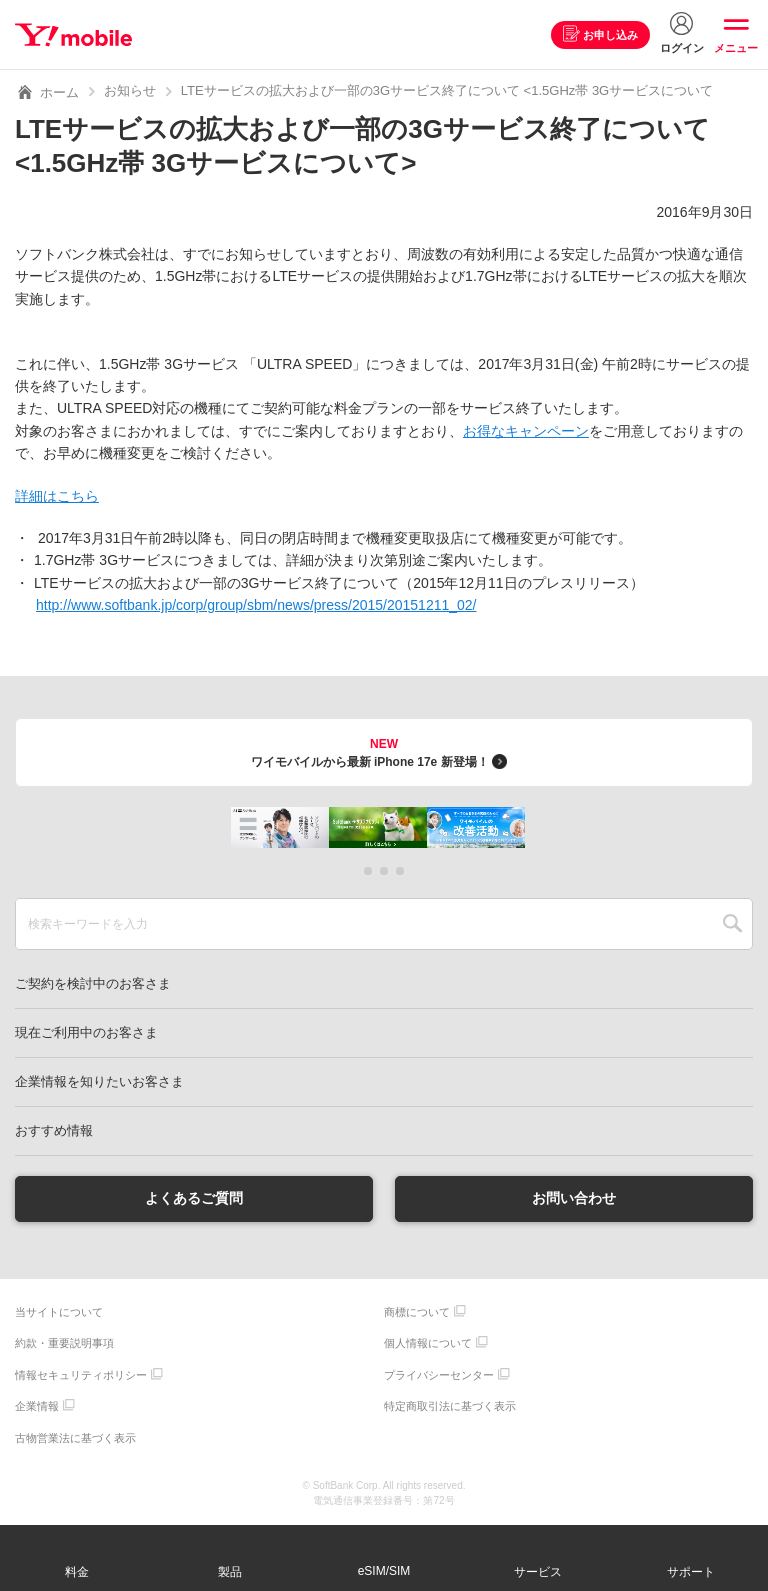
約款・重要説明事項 (64, 1343)
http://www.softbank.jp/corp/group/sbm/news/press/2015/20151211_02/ (256, 605)
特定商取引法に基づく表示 (450, 1406)
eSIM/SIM (384, 1571)
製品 (230, 1572)
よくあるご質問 (194, 1198)
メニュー (736, 48)
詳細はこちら (57, 496)
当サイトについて (59, 1312)
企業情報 (37, 1406)
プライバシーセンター (439, 1375)
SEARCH (732, 924)
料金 (77, 1572)
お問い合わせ (574, 1198)
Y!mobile (73, 35)
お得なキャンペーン (526, 431)
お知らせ (130, 90)
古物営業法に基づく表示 (75, 1438)
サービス (538, 1572)
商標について (417, 1312)
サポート (691, 1572)
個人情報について (428, 1343)
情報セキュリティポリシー (81, 1375)
